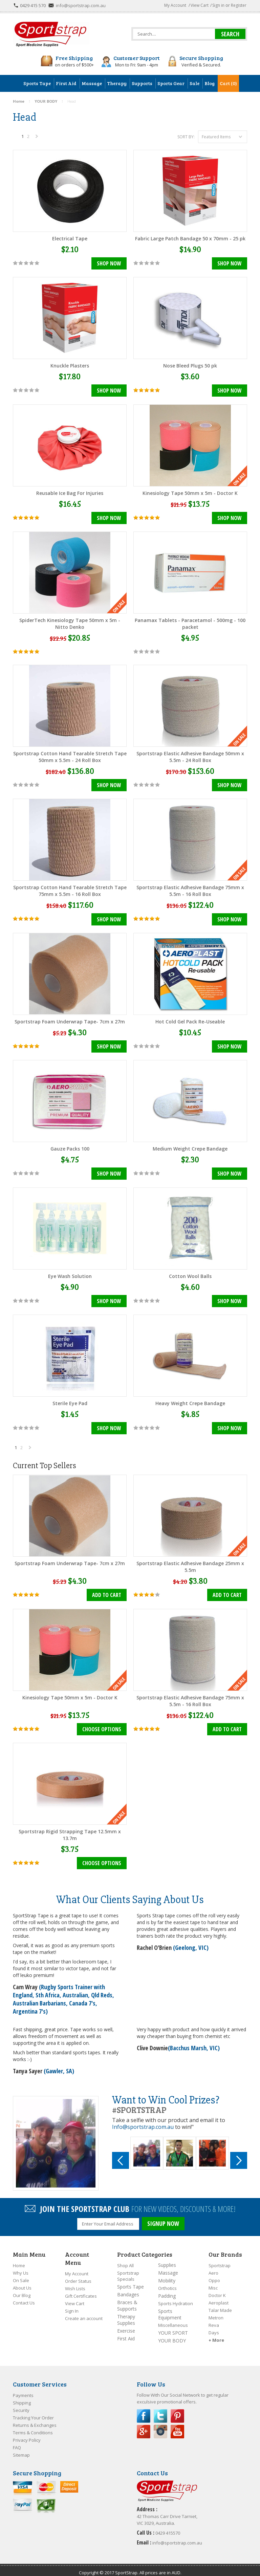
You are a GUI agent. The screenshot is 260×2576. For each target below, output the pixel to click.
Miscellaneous (173, 2319)
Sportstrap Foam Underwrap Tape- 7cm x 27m (70, 1019)
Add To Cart (106, 1592)
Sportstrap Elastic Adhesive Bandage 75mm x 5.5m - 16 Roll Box (190, 889)
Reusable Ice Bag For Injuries (69, 492)
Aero (213, 2267)
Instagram (160, 2425)
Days (214, 2326)
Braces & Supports (127, 2299)
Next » (37, 138)
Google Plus (143, 2425)
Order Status (78, 2275)
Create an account (84, 2312)
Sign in (218, 5)
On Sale (21, 2274)
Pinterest (177, 2410)
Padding (167, 2290)
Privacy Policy (27, 2434)
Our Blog (21, 2289)
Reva (214, 2319)
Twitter (160, 2410)
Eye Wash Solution (70, 1273)
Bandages (128, 2288)
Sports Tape (130, 2280)
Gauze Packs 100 (69, 1146)
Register (238, 5)
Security (21, 2404)
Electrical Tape (69, 238)
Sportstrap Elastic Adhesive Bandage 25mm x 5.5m (190, 1563)
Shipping (22, 2397)
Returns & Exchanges (35, 2419)
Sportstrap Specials (128, 2270)
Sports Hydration (175, 2297)
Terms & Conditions (33, 2426)
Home (19, 2259)
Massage (168, 2266)
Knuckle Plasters (69, 365)
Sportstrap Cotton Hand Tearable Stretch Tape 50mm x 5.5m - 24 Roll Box (70, 755)
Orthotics (167, 2282)
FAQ (17, 2441)
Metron (216, 2312)
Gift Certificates (81, 2290)
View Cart (200, 5)
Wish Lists (75, 2282)
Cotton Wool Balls (190, 1273)
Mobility (166, 2274)
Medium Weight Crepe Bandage (190, 1146)
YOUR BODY (172, 2334)
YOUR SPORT (173, 2326)
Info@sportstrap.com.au (143, 2122)
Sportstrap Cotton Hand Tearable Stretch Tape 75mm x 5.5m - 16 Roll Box (70, 889)
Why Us (20, 2267)
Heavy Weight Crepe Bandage (190, 1400)
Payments (23, 2389)
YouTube (177, 2425)
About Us (22, 2282)
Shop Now (109, 263)
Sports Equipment (169, 2308)
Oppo (214, 2274)
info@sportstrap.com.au (81, 5)
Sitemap (21, 2449)
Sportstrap (220, 2259)
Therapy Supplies (126, 2313)
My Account (175, 5)
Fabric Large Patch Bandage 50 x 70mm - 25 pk (190, 238)
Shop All (125, 2259)
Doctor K (217, 2289)
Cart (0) (228, 83)
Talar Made (220, 2304)
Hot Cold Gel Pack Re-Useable (190, 1019)
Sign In (72, 2305)
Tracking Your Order (33, 2412)
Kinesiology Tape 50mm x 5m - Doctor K (190, 492)
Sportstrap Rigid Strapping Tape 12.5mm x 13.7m (70, 1830)
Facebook (143, 2410)
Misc (213, 2282)
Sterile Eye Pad (69, 1400)
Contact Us (24, 2297)
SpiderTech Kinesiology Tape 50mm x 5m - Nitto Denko (69, 622)
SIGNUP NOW (163, 2219)
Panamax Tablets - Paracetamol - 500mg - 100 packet (190, 622)
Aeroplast (219, 2297)
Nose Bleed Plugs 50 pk (190, 365)
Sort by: (186, 137)
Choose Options (101, 1726)
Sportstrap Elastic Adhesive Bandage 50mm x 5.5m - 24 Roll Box (190, 755)
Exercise (126, 2324)
